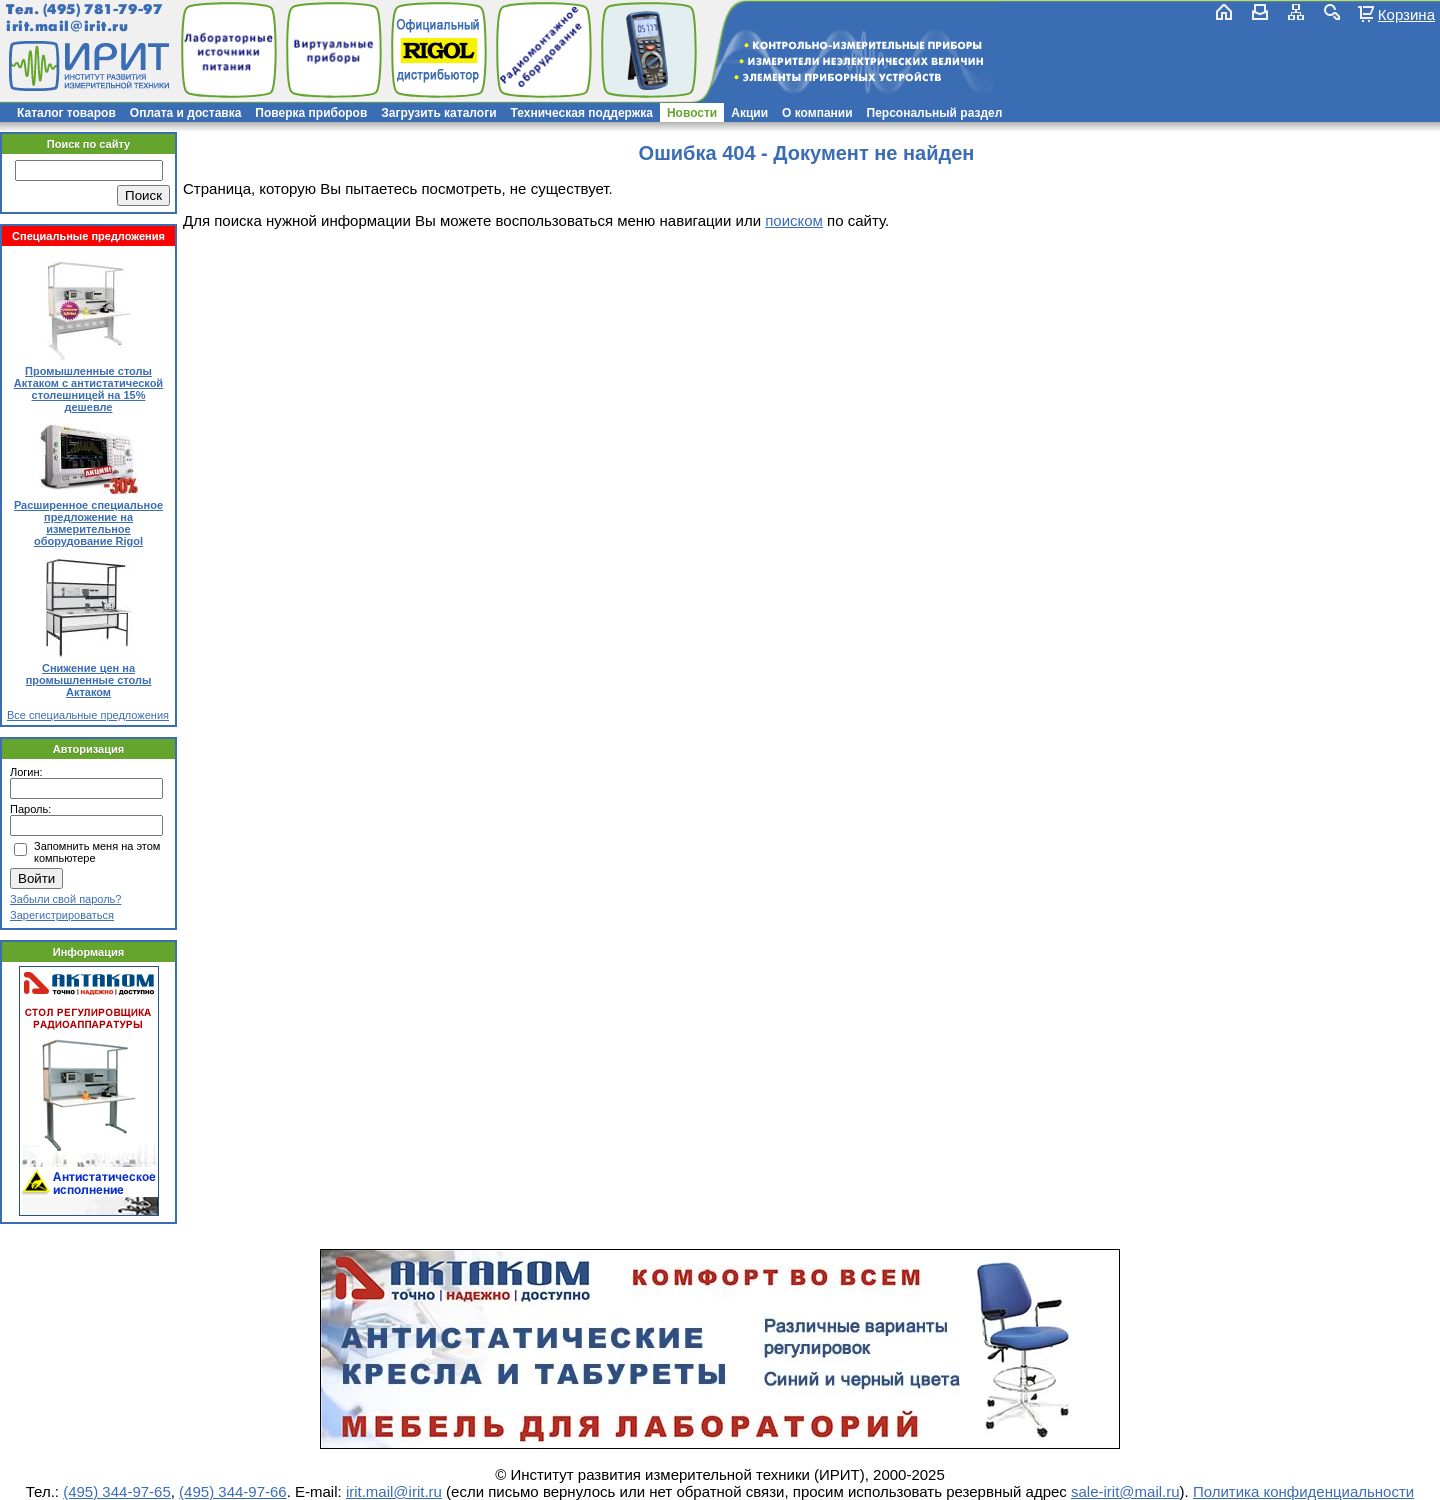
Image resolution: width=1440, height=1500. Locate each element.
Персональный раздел (935, 113)
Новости (692, 113)
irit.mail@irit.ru (67, 26)
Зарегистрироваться (62, 915)
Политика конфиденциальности (1303, 1491)
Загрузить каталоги (438, 113)
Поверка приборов (311, 113)
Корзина (1406, 14)
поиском (794, 220)
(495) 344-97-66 (233, 1491)
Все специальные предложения (88, 715)
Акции (749, 113)
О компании (817, 113)
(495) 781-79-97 (102, 9)
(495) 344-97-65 (117, 1491)
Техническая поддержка (582, 113)
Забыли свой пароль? (65, 899)
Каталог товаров (66, 113)
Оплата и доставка (186, 113)
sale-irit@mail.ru (1125, 1491)
